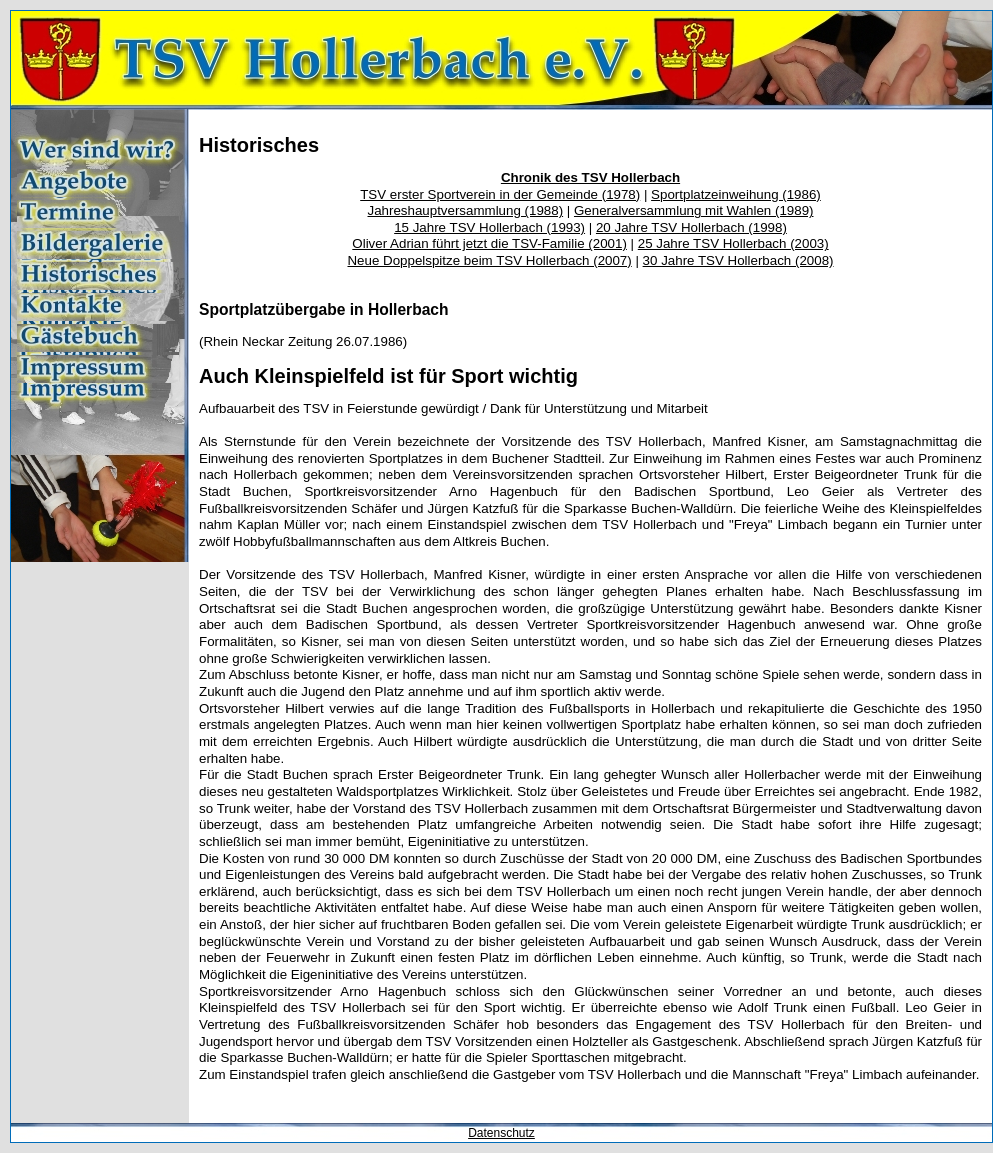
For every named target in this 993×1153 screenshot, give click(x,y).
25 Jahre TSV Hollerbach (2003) (733, 243)
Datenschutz (501, 1133)
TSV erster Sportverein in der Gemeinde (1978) (500, 194)
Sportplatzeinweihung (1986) (736, 194)
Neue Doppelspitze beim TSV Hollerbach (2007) (489, 260)
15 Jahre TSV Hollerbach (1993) (489, 227)
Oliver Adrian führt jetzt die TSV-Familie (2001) (489, 243)
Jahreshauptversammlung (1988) (466, 210)
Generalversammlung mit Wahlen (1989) (694, 210)
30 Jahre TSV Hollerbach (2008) (738, 260)
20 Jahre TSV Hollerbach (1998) (691, 227)
